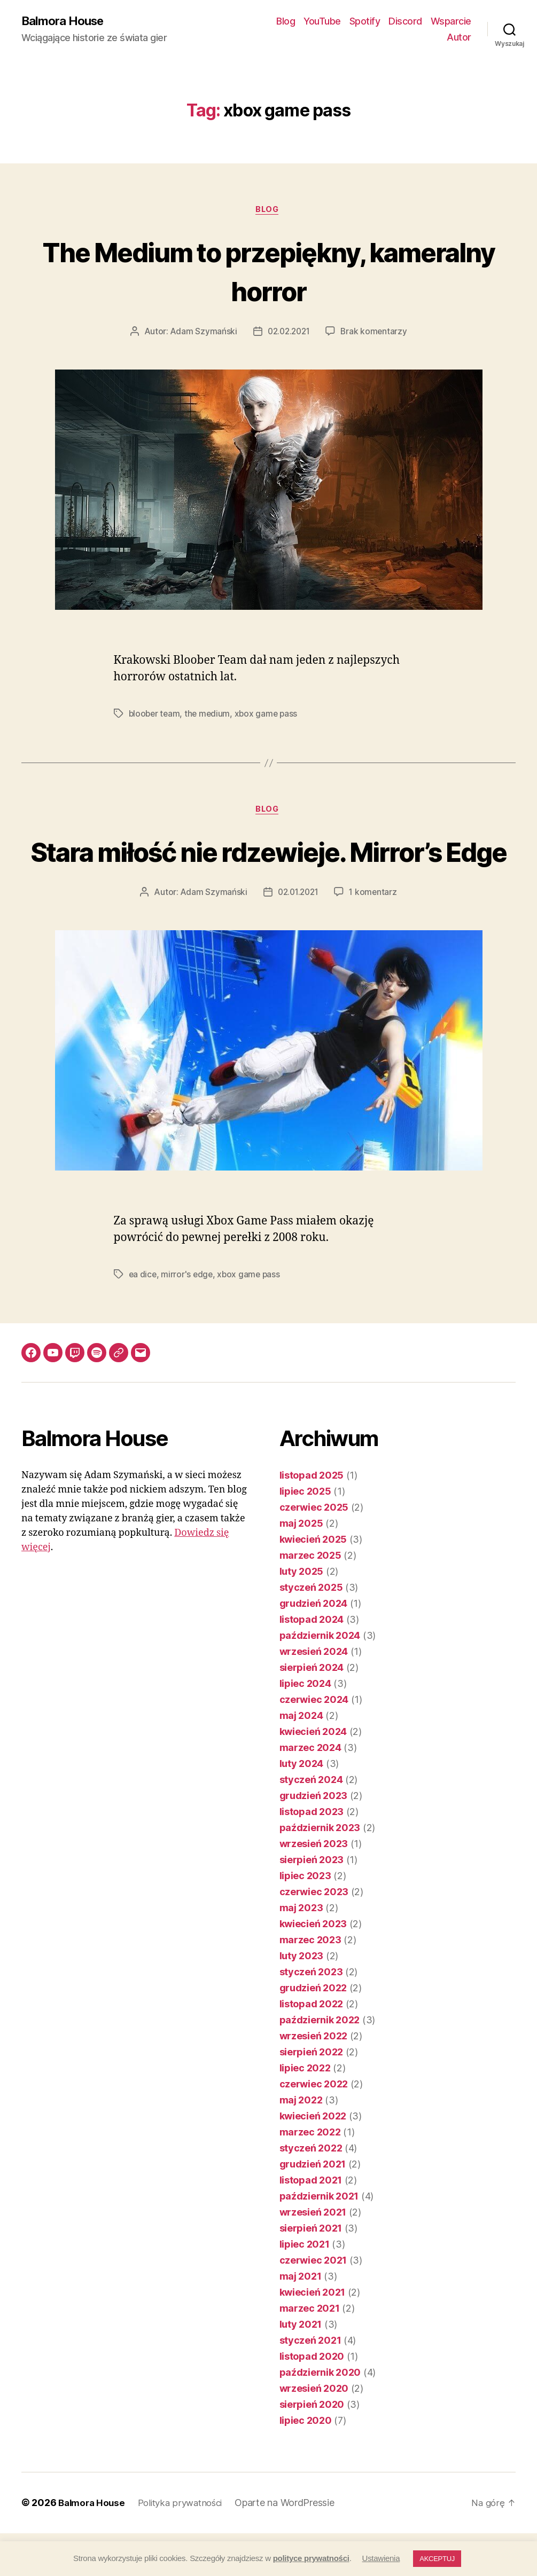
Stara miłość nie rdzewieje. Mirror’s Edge (268, 874)
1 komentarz (375, 935)
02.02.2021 (289, 333)
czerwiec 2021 (313, 2303)
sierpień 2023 (311, 1903)
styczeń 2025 (311, 1630)
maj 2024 (301, 1758)
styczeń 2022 (311, 2191)
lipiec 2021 (304, 2287)
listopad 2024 (311, 1662)
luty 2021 (300, 2367)
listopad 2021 (311, 2223)
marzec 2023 (310, 1983)
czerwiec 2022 (313, 2127)
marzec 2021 (309, 2351)
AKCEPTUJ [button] (437, 2559)
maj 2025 (301, 1566)
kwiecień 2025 (313, 1582)
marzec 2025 (310, 1598)
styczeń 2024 (311, 1822)
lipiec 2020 (305, 2463)
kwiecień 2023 (313, 1967)
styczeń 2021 (310, 2383)
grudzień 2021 (312, 2207)
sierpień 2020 (312, 2447)
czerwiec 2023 (314, 1935)
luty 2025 (301, 1614)
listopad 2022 (311, 2047)
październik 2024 (320, 1678)
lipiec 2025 (305, 1534)
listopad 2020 (312, 2399)
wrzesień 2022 (313, 2079)
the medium (209, 716)
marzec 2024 (310, 1790)
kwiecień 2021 (312, 2335)
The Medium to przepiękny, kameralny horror (268, 272)
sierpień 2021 (311, 2271)
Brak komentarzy (376, 333)
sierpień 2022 (311, 2095)
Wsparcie (451, 21)
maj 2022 (301, 2143)
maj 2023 (301, 1951)
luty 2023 (301, 1999)
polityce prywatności (311, 2558)
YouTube (322, 21)
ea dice (143, 1317)
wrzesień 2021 (313, 2255)
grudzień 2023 (313, 1838)
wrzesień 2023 (313, 1886)
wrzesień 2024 (313, 1694)
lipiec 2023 (305, 1919)
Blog (285, 21)
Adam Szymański (201, 333)
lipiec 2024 (305, 1726)
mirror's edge (188, 1317)
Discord (405, 21)
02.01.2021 (298, 935)
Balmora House (66, 21)
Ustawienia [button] (381, 2558)
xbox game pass (270, 716)
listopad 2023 (311, 1854)
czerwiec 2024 (314, 1742)
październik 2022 (319, 2063)
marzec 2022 (310, 2175)
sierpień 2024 (311, 1710)
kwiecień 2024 (313, 1774)
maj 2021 (300, 2319)
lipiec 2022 (305, 2111)
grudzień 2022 (313, 2031)
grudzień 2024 (313, 1646)
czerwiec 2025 (314, 1550)
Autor (459, 37)
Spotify (364, 21)
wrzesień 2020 (314, 2431)
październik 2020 (320, 2415)
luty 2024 (301, 1806)
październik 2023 (320, 1870)
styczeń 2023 (311, 2015)
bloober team (155, 716)
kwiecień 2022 (313, 2159)
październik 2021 (319, 2239)
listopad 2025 (311, 1518)
